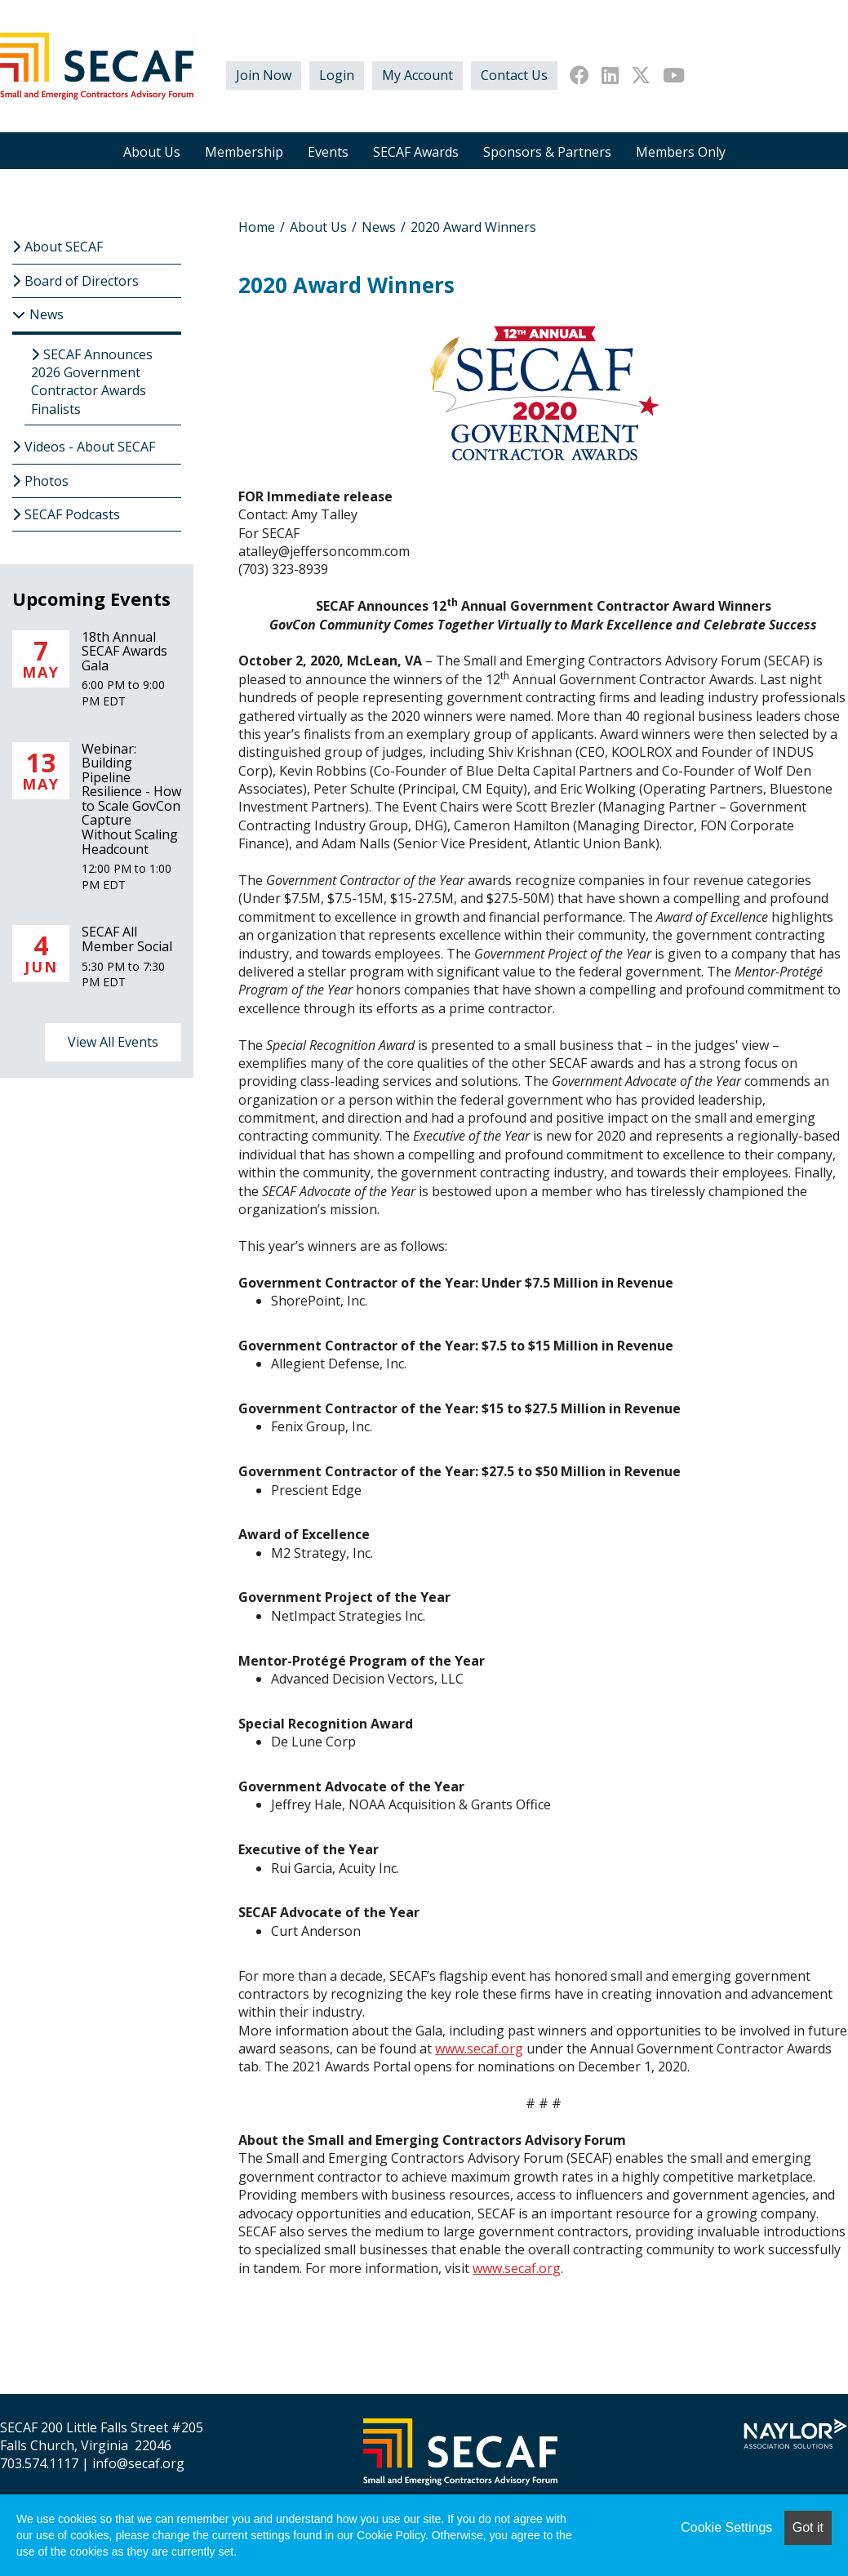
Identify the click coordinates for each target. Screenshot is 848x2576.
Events (328, 152)
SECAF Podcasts (72, 514)
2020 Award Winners (473, 227)
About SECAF (63, 247)
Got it (808, 2527)
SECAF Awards (416, 152)
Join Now (263, 75)
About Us (151, 152)
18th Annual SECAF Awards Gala (124, 651)
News (379, 227)
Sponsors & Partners (547, 152)
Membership (244, 152)
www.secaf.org (479, 2049)
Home (256, 227)
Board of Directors (81, 281)
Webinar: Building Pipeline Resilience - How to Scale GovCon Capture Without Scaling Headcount (131, 799)
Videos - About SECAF (89, 447)
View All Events (113, 1042)
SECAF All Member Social (127, 939)
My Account (417, 75)
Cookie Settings (726, 2527)
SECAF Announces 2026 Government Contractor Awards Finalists (92, 381)
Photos (46, 481)
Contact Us (514, 75)
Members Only (681, 152)
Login (336, 75)
